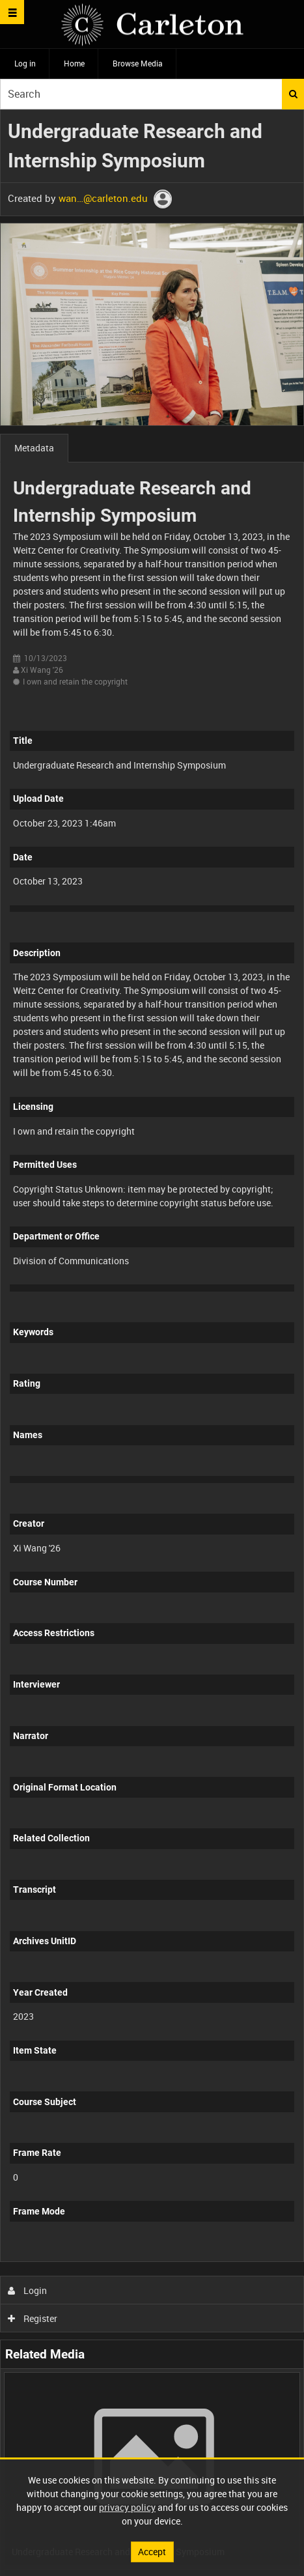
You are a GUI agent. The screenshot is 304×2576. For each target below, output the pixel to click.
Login (28, 2290)
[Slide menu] (12, 12)
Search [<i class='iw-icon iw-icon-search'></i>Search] (293, 93)
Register (33, 2318)
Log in (25, 63)
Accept (152, 2551)
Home (74, 63)
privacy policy (127, 2507)
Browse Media (138, 63)
